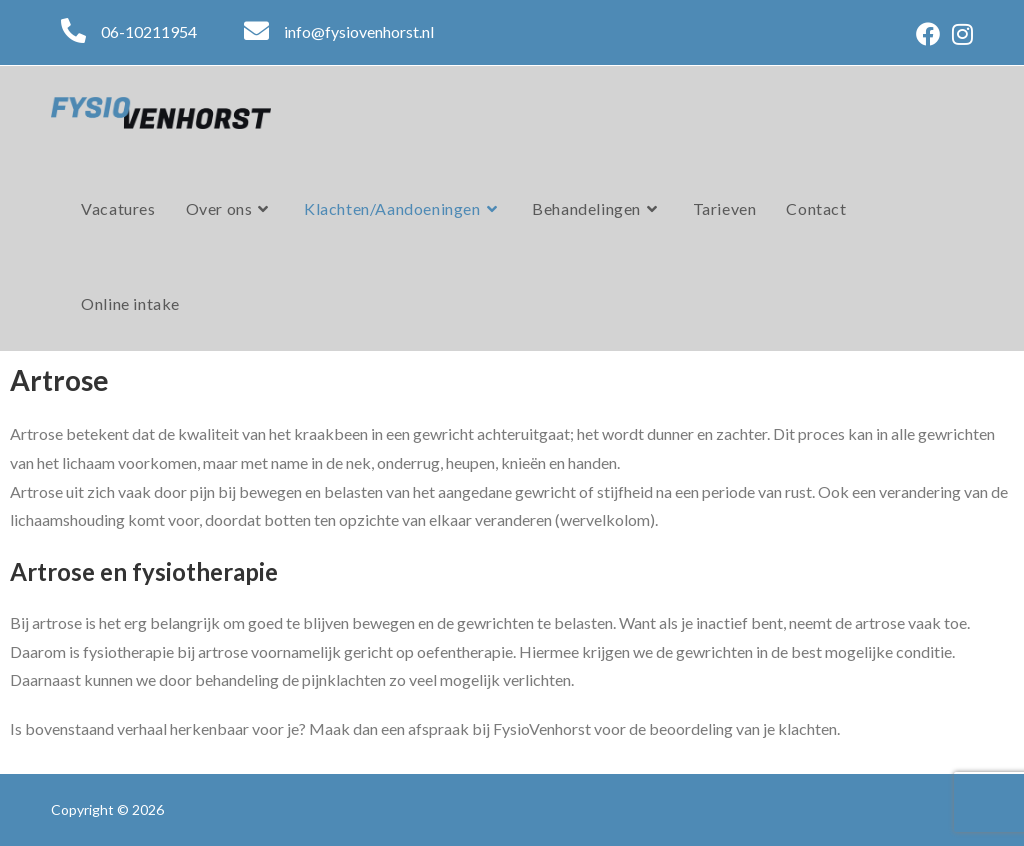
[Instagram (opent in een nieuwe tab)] (959, 34)
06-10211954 (149, 31)
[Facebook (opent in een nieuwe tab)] (928, 34)
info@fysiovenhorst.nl (359, 31)
